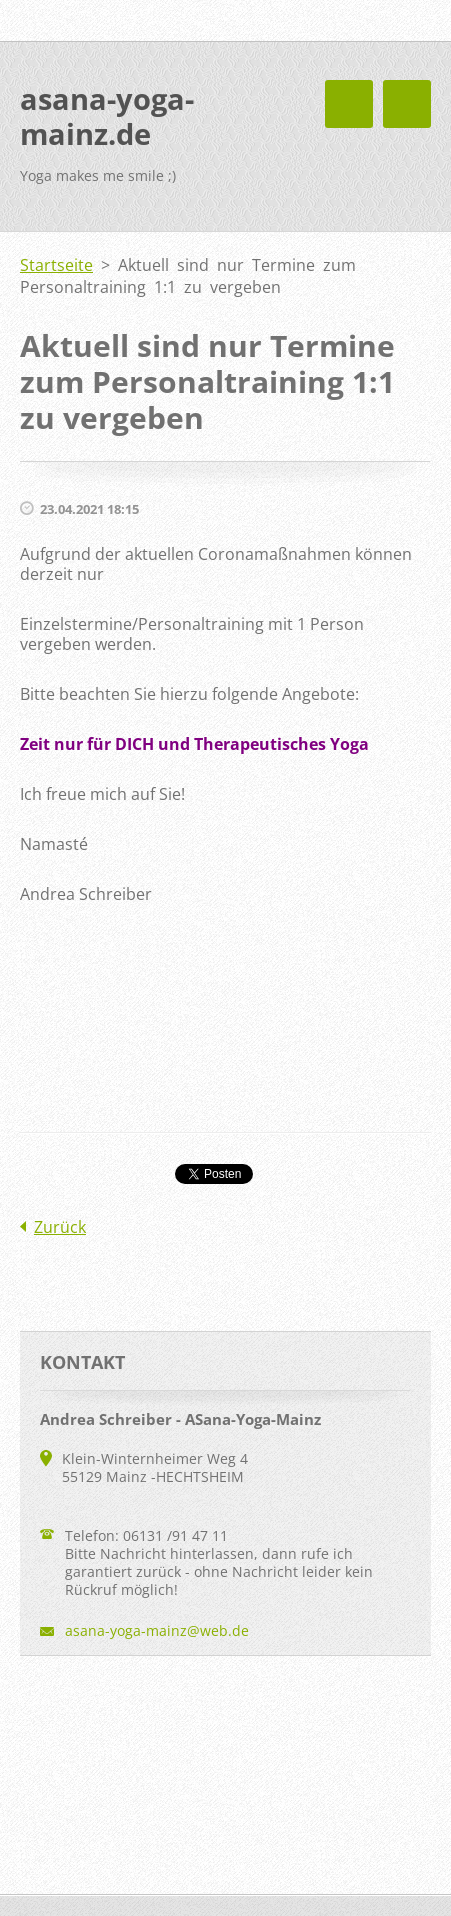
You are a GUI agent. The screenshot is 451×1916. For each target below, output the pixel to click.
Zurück (60, 1227)
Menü (407, 104)
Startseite (56, 265)
